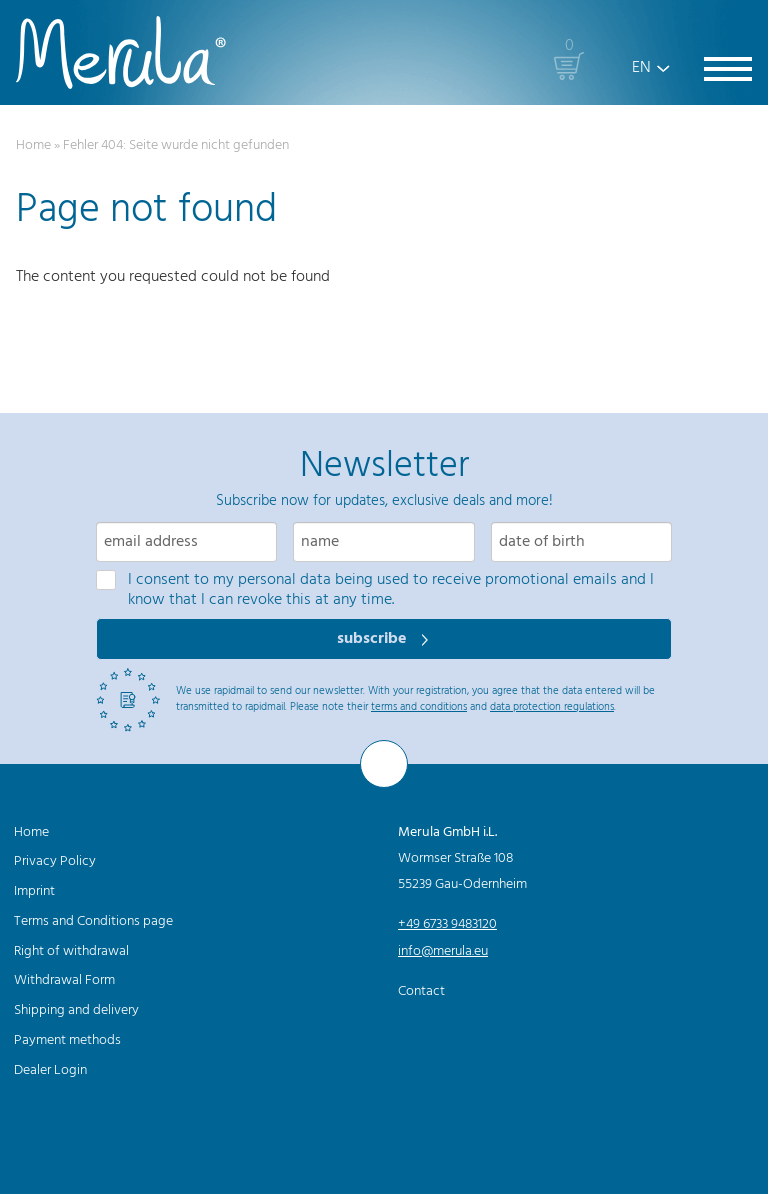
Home (33, 145)
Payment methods (67, 1040)
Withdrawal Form (64, 980)
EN (641, 68)
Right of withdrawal (71, 951)
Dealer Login (50, 1070)
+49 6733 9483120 (447, 924)
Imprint (34, 891)
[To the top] (384, 764)
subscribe (374, 639)
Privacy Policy (55, 861)
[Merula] (121, 52)
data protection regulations (552, 707)
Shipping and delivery (76, 1010)
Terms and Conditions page (93, 921)
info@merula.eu (443, 951)
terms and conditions (419, 707)
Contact (421, 991)
